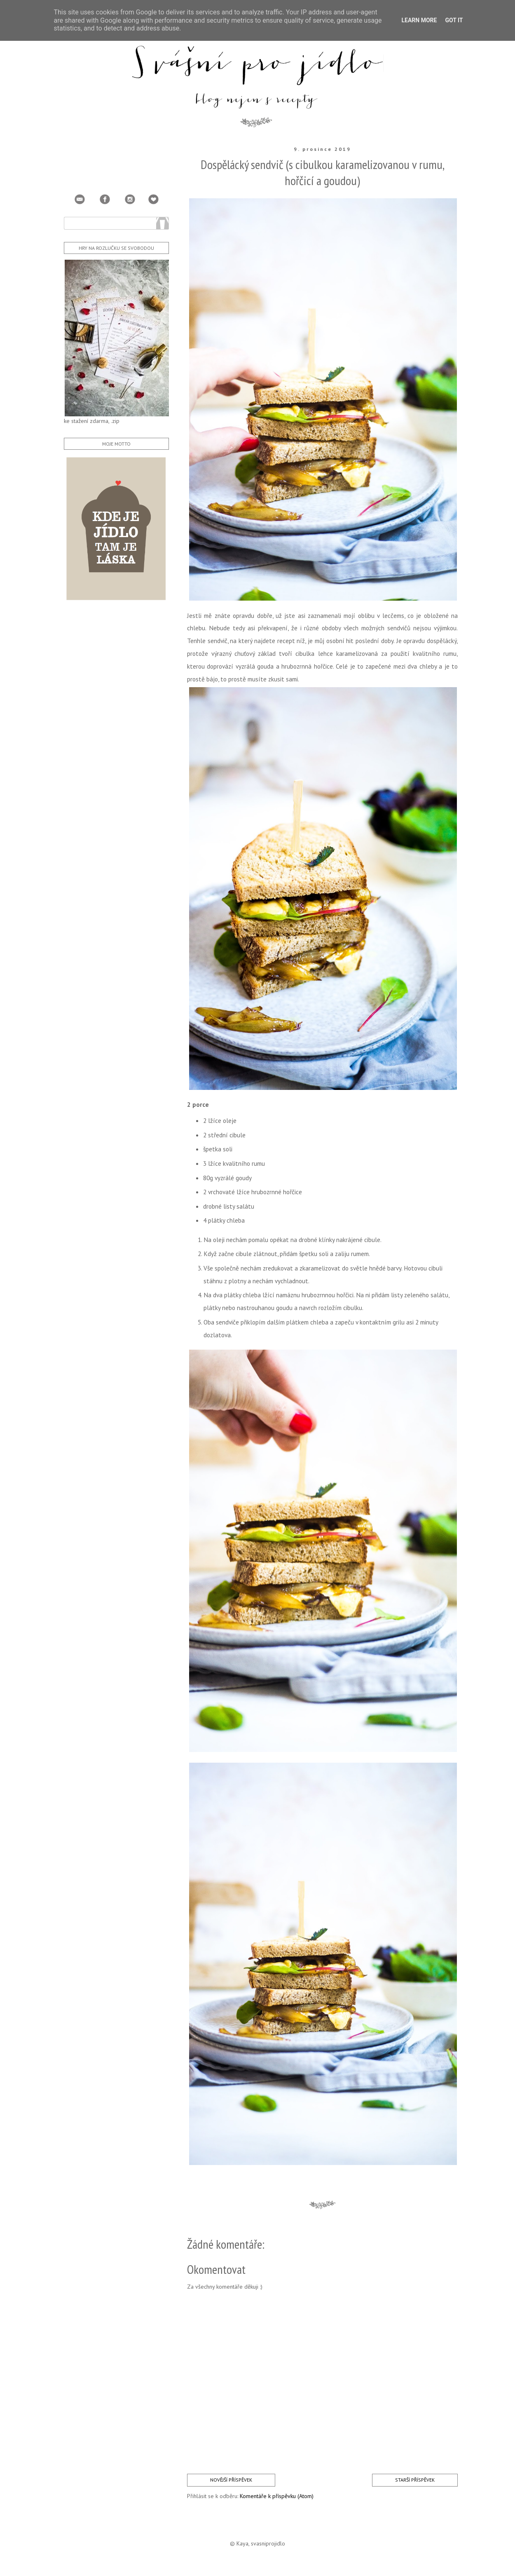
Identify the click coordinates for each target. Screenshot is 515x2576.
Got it (454, 20)
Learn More (419, 20)
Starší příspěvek (415, 2480)
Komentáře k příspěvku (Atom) (277, 2496)
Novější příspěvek (231, 2480)
